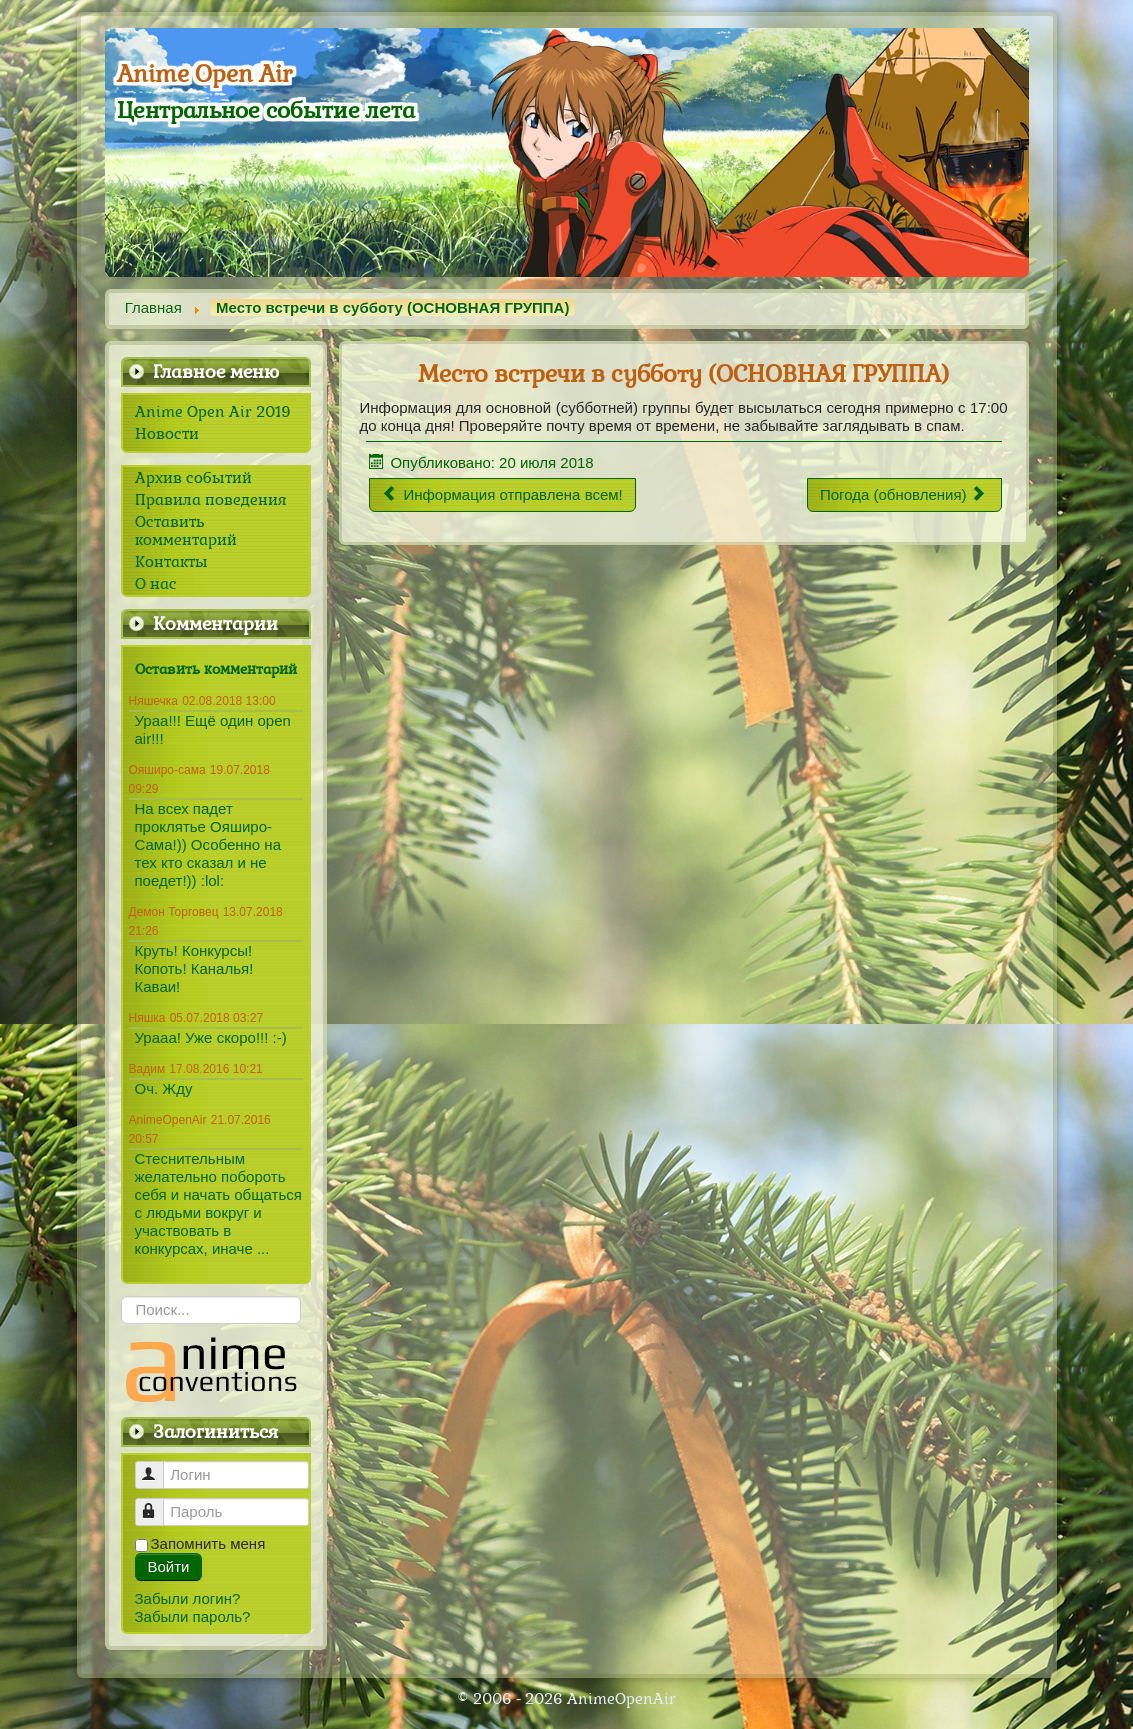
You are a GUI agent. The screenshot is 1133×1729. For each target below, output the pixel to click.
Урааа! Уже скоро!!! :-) (211, 1037)
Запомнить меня (208, 1543)
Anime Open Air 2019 (213, 412)
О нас (156, 584)
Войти (169, 1566)
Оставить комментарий (186, 531)
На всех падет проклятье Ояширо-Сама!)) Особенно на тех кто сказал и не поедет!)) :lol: (208, 844)
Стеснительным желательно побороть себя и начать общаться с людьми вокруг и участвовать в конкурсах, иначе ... (218, 1203)
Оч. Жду (164, 1088)
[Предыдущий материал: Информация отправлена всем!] (502, 495)
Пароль (158, 1503)
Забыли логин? (188, 1598)
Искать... (121, 1296)
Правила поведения (210, 500)
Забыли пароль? (193, 1616)
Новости (167, 434)
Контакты (171, 562)
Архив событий (193, 478)
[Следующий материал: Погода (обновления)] (904, 495)
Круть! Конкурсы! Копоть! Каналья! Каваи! (194, 968)
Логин (158, 1466)
